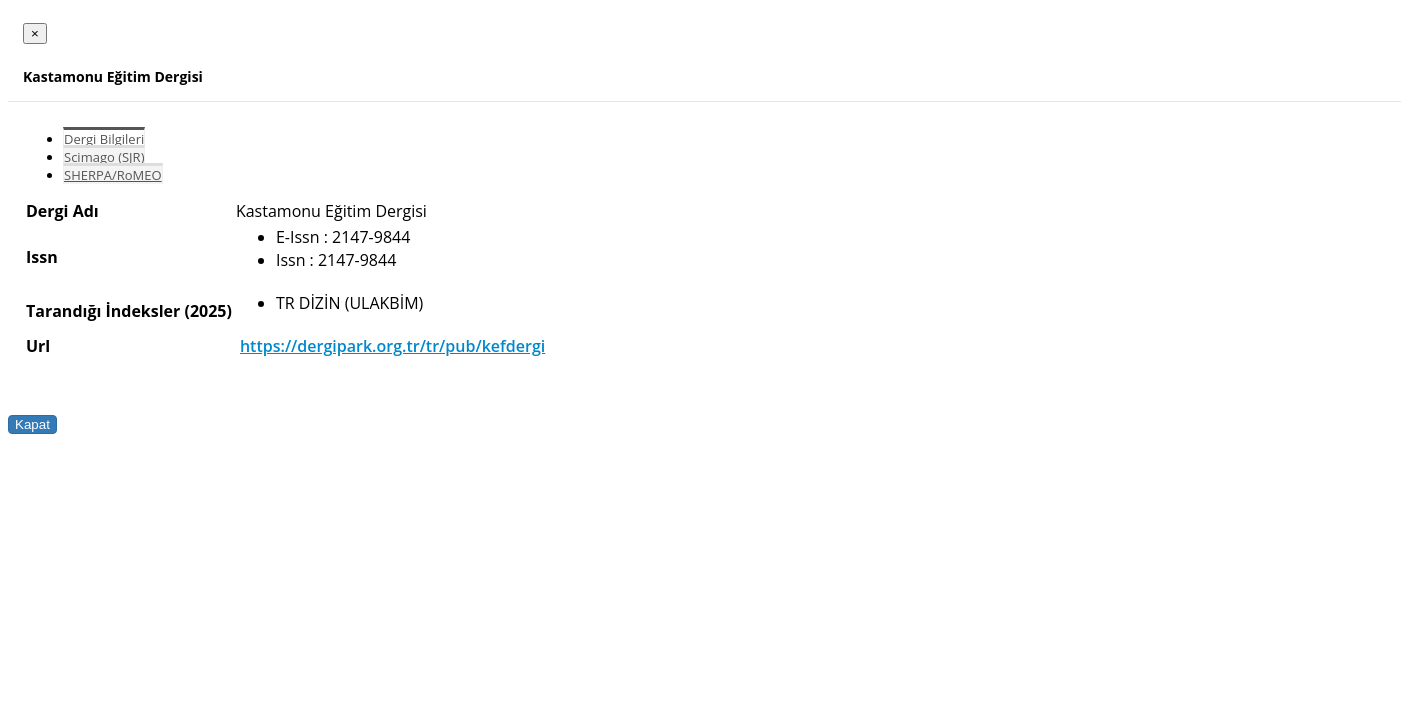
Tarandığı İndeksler (103, 311)
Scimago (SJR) (104, 157)
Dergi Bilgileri (104, 139)
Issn (42, 257)
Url (38, 346)
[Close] (35, 33)
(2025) (207, 311)
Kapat (32, 424)
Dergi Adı (62, 211)
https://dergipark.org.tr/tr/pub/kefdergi (392, 346)
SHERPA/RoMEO (113, 175)
